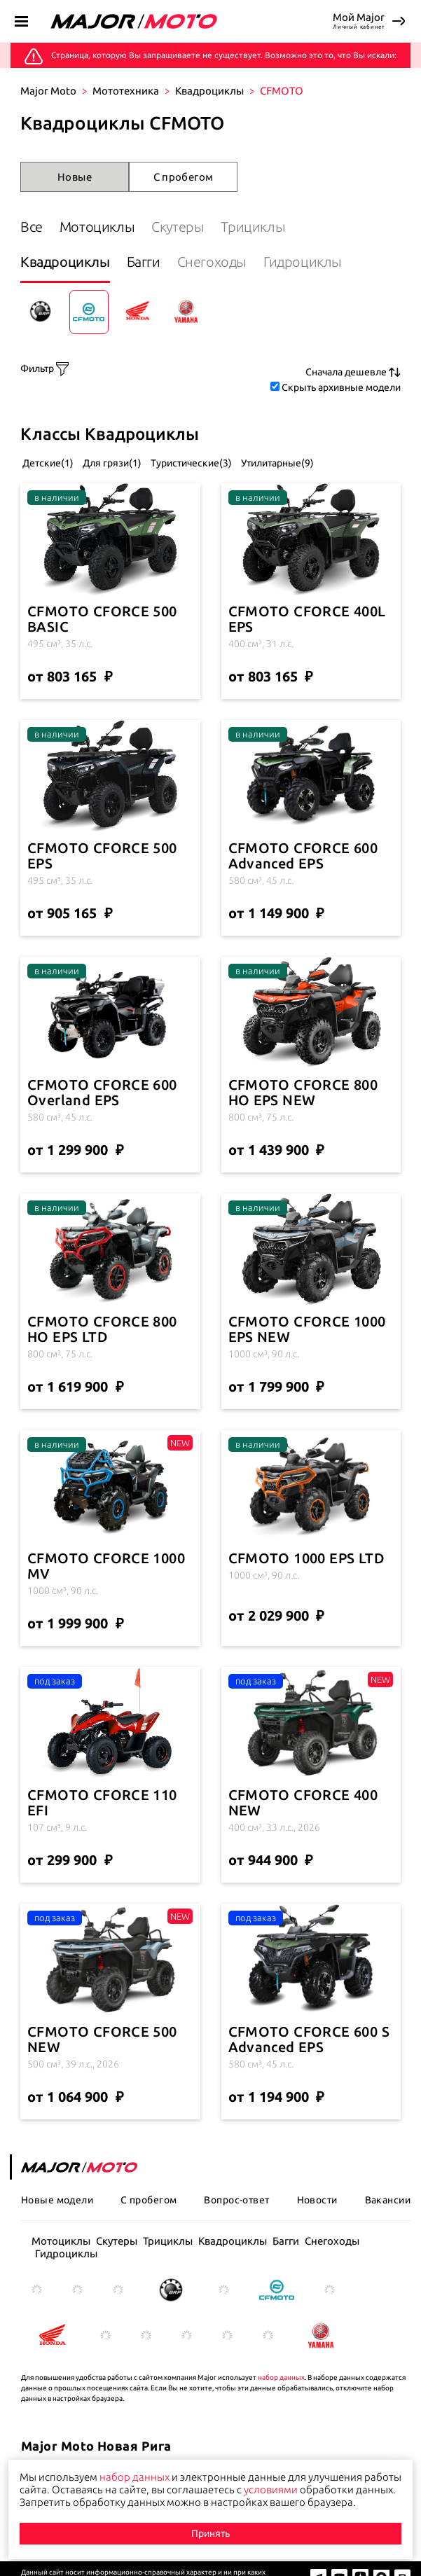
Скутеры (177, 227)
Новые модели (57, 2199)
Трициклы (253, 227)
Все (31, 227)
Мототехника (125, 91)
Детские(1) (47, 463)
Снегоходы (212, 262)
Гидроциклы (302, 262)
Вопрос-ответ (236, 2199)
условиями (271, 2489)
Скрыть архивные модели (341, 387)
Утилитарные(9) (276, 463)
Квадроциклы (209, 91)
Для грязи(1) (111, 463)
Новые (74, 177)
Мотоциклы (97, 227)
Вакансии (387, 2199)
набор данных (281, 2377)
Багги (143, 262)
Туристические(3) (190, 463)
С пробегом (183, 177)
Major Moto (48, 91)
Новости (317, 2199)
